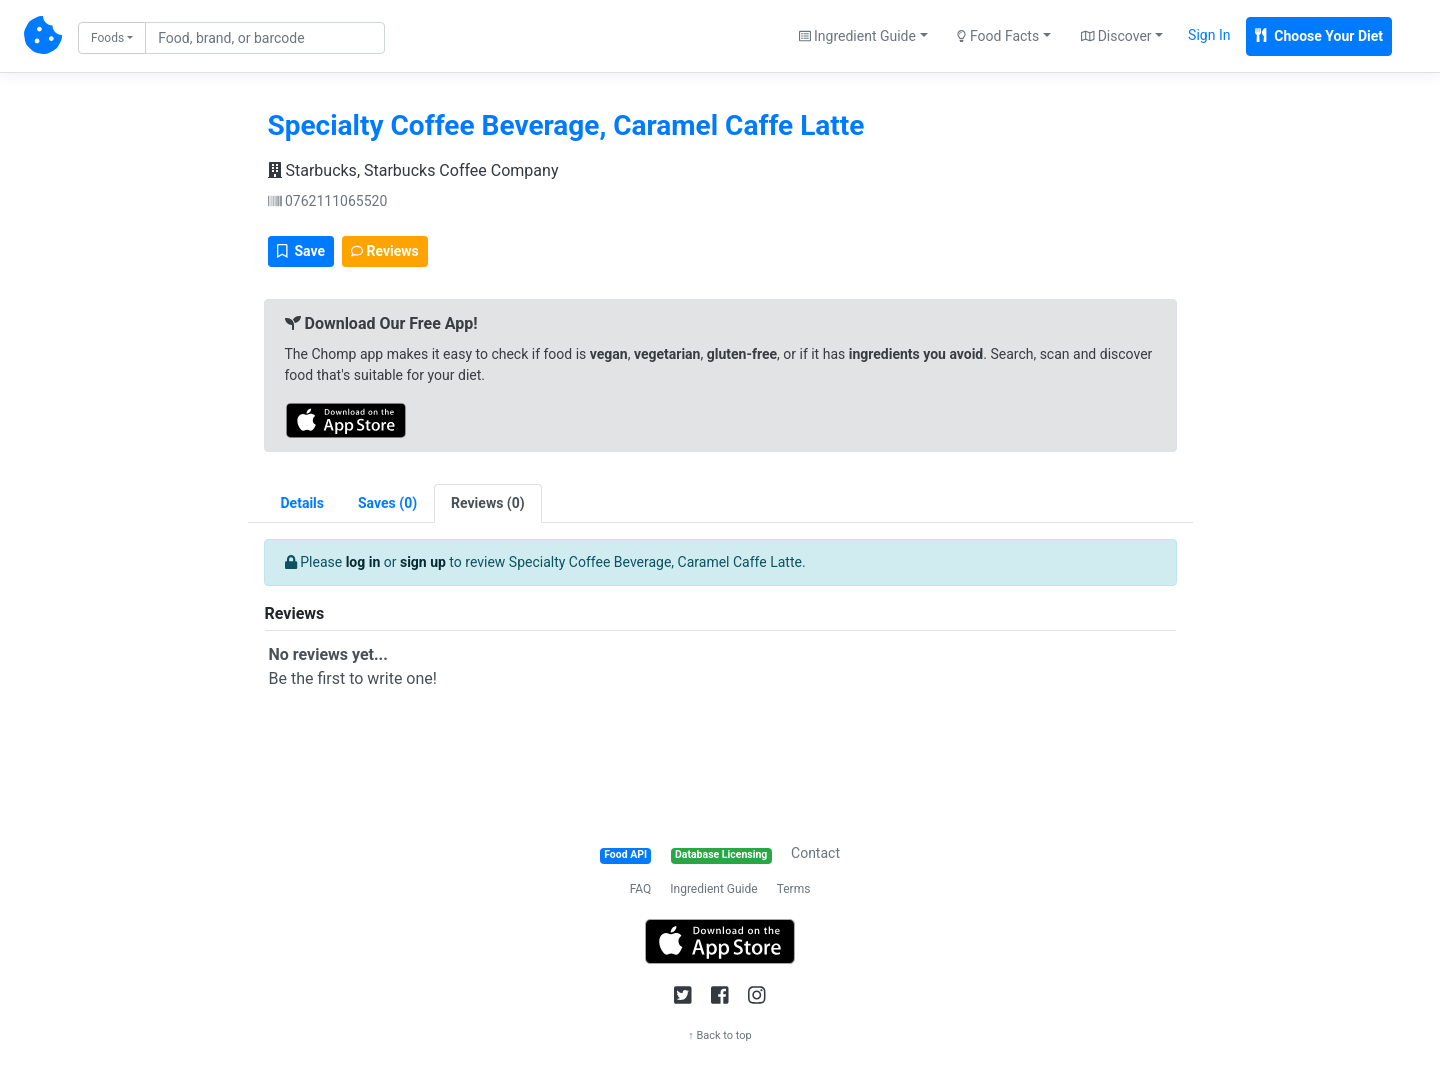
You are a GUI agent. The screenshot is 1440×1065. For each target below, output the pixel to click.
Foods (107, 38)
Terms (794, 889)
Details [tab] (303, 503)
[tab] (387, 503)
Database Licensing (721, 854)
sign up (423, 562)
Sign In (1209, 35)
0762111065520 (328, 201)
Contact (815, 853)
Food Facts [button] (998, 36)
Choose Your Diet (1319, 36)
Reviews (385, 251)
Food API (625, 854)
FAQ (641, 889)
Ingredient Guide (713, 889)
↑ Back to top (720, 1035)
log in (363, 562)
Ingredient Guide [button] (857, 36)
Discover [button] (1116, 36)
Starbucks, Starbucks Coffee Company (413, 170)
